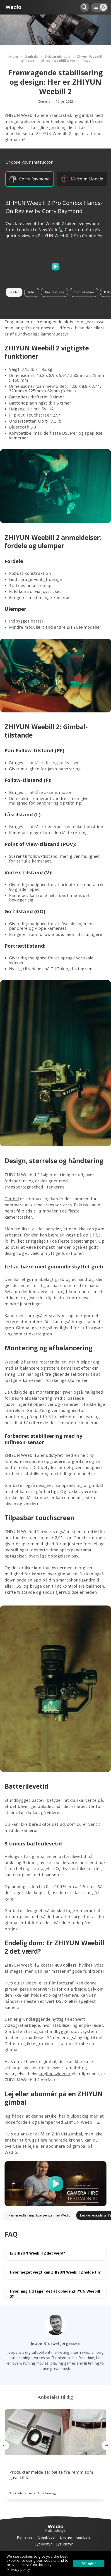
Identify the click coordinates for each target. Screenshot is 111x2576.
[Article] (55, 2432)
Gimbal (12, 1198)
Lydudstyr (43, 2544)
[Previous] (4, 2445)
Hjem (13, 56)
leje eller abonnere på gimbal (57, 2146)
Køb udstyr (55, 2530)
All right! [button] (89, 2563)
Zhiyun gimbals (57, 56)
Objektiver (47, 2537)
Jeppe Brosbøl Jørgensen (55, 2343)
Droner (66, 2537)
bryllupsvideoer (55, 2073)
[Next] (106, 2445)
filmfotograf (61, 1983)
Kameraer (25, 2537)
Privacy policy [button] (18, 2569)
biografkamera (63, 1995)
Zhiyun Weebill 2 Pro (58, 60)
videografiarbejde (22, 2025)
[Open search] (84, 7)
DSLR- (62, 2001)
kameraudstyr (54, 334)
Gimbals (31, 56)
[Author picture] (55, 2325)
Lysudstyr (64, 2544)
